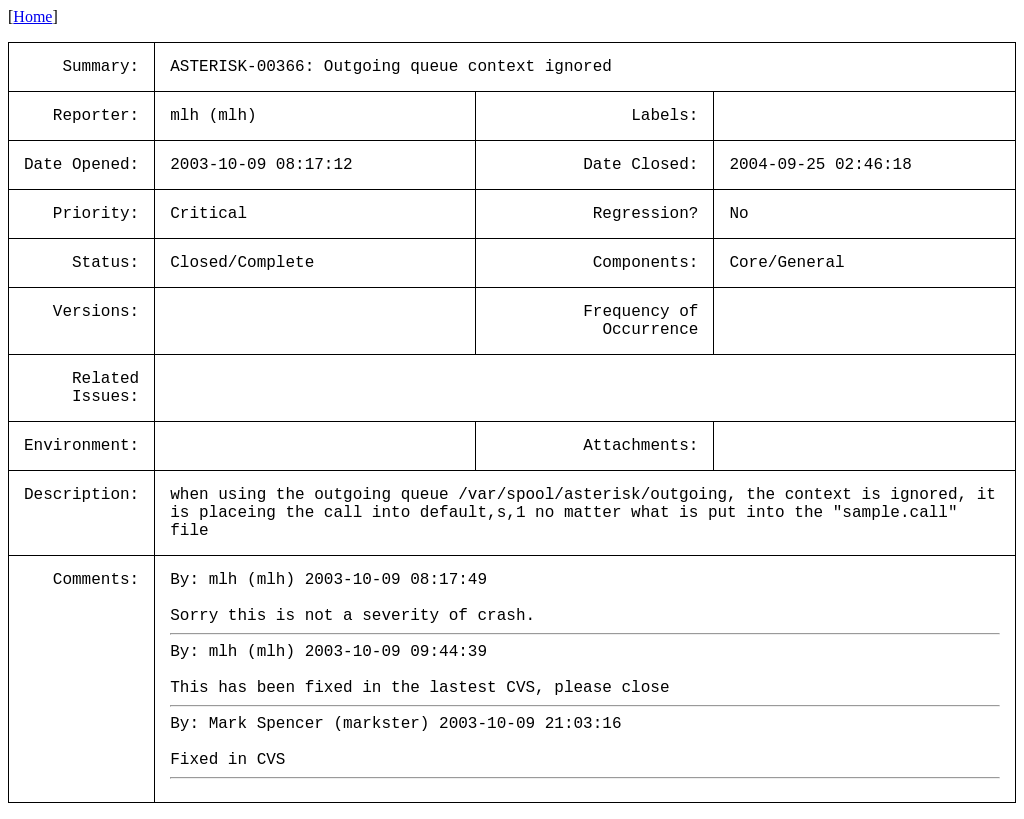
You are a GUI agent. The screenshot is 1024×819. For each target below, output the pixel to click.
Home (32, 16)
